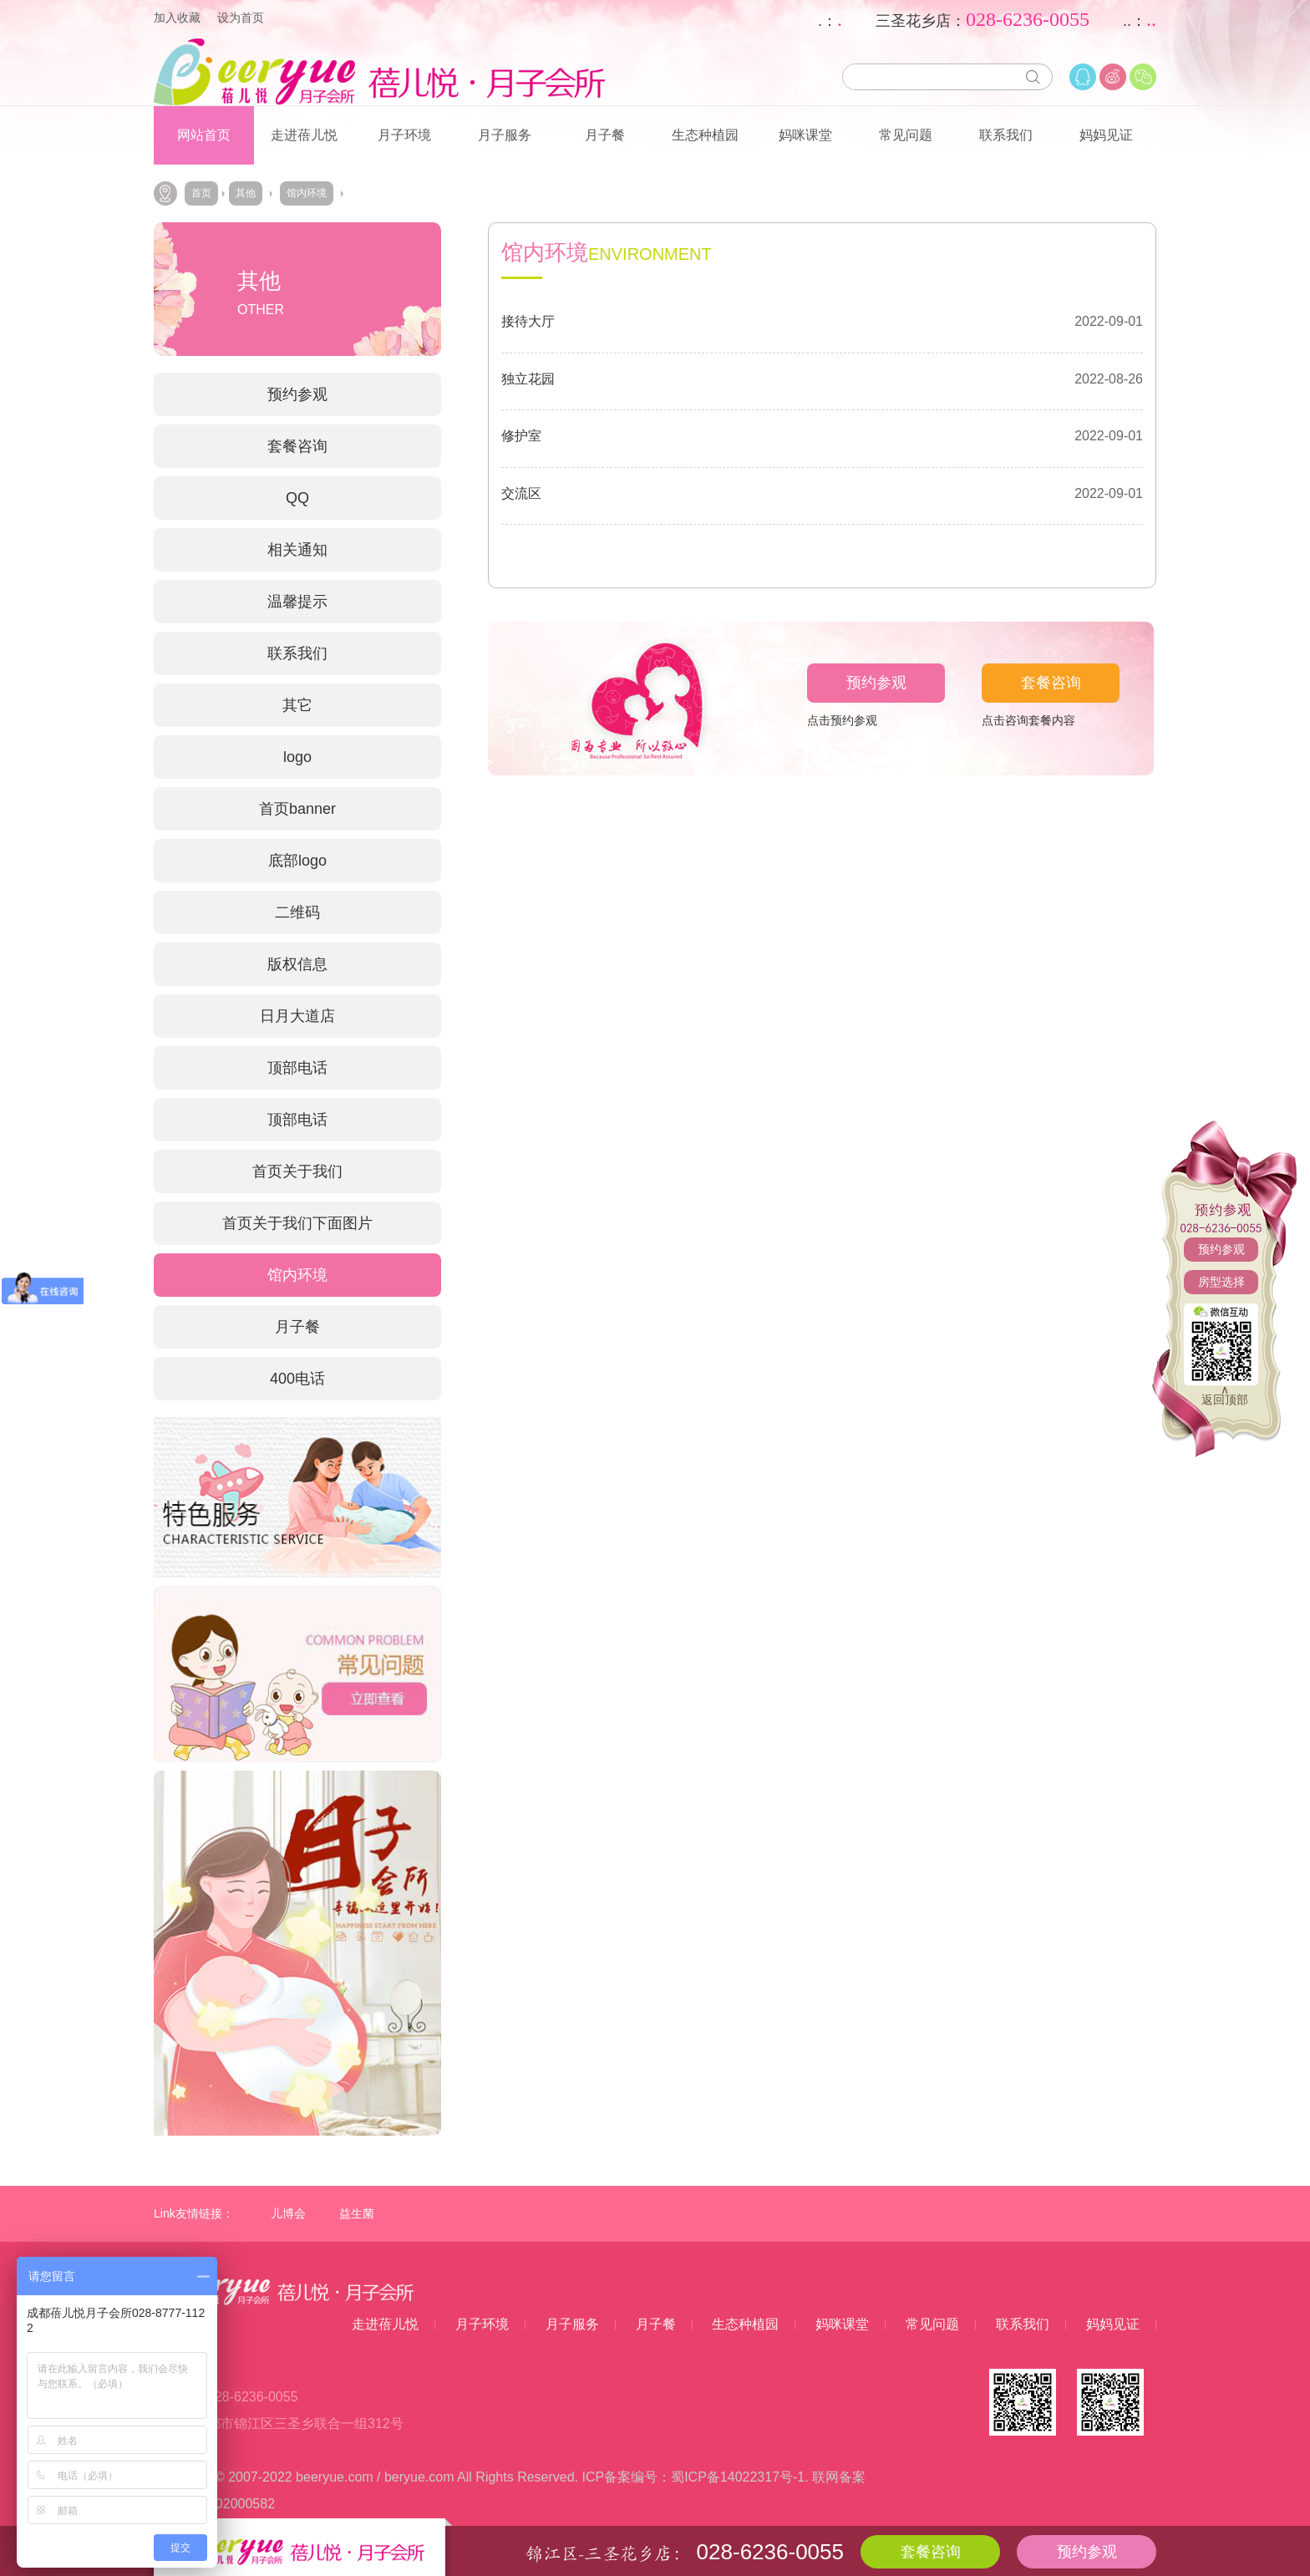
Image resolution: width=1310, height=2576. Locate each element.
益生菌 (356, 2213)
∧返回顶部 (1224, 1395)
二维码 (297, 912)
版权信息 (297, 964)
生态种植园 (705, 135)
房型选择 (1221, 1281)
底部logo (297, 860)
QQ (297, 498)
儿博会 (288, 2213)
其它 (297, 705)
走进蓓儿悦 (304, 135)
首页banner (297, 808)
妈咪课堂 (805, 135)
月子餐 (605, 135)
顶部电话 (297, 1067)
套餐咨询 (297, 446)
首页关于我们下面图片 (297, 1223)
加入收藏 (177, 17)
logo (297, 757)
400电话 (297, 1378)
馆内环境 (307, 193)
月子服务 (504, 135)
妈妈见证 (1106, 135)
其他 (246, 193)
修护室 (521, 436)
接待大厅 (528, 321)
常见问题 (905, 135)
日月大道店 (297, 1016)
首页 (201, 193)
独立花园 (528, 379)
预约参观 (1221, 1249)
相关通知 (297, 549)
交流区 (521, 493)
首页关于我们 (297, 1171)
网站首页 (204, 135)
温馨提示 (297, 601)
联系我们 (1006, 135)
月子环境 (404, 135)
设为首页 (240, 17)
